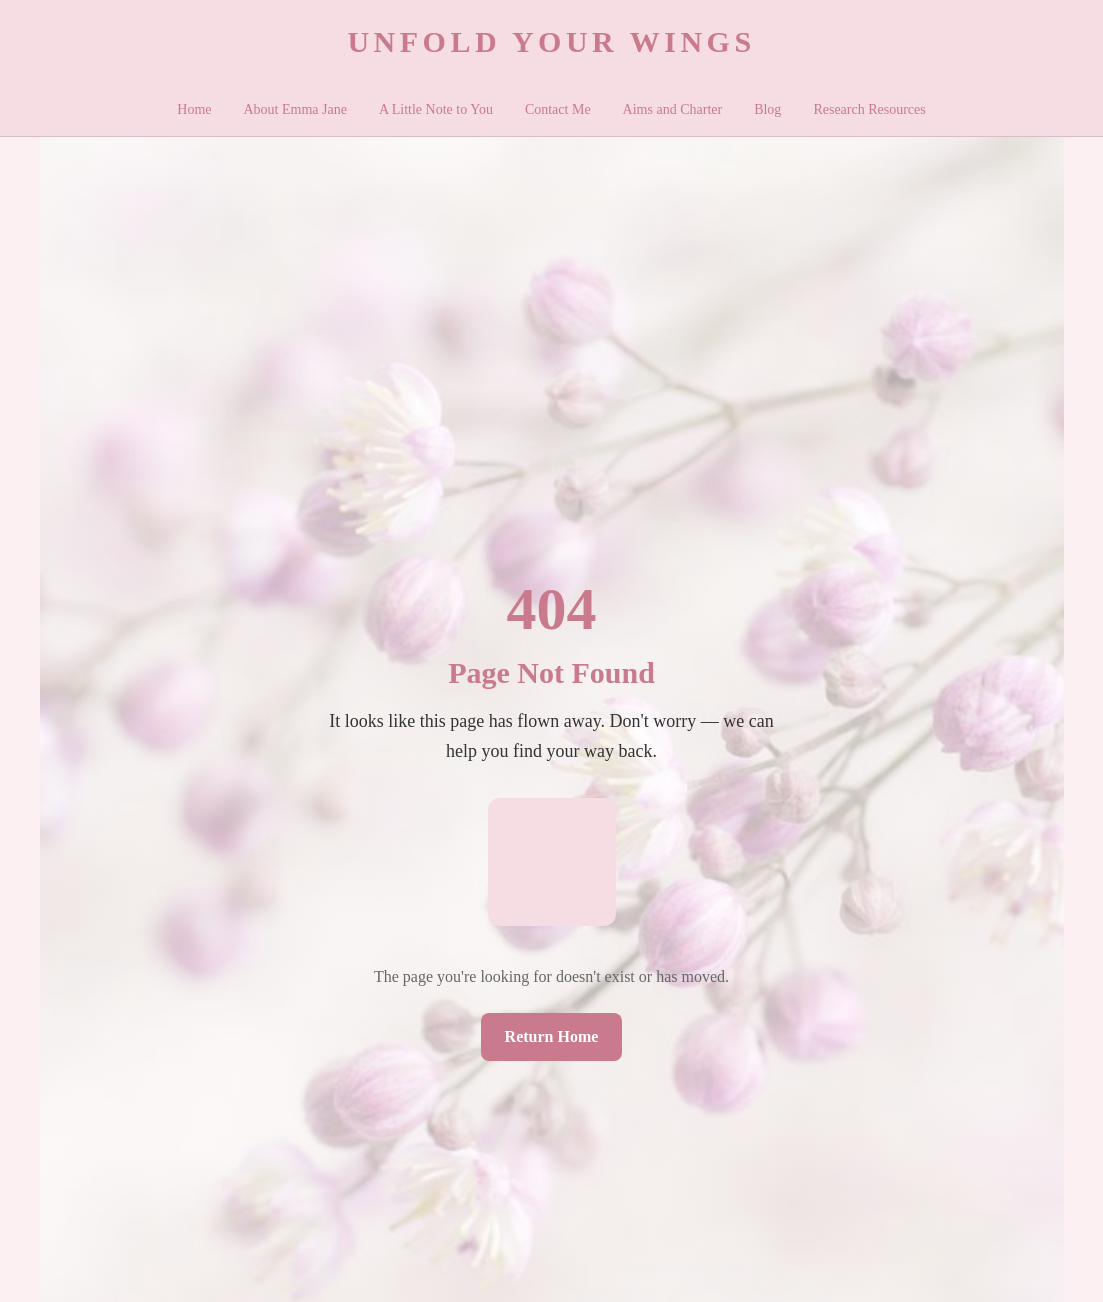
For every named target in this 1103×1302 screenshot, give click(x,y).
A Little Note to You (436, 109)
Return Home (552, 1036)
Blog (767, 109)
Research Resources (869, 109)
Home (194, 109)
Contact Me (558, 109)
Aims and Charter (673, 109)
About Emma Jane (295, 109)
